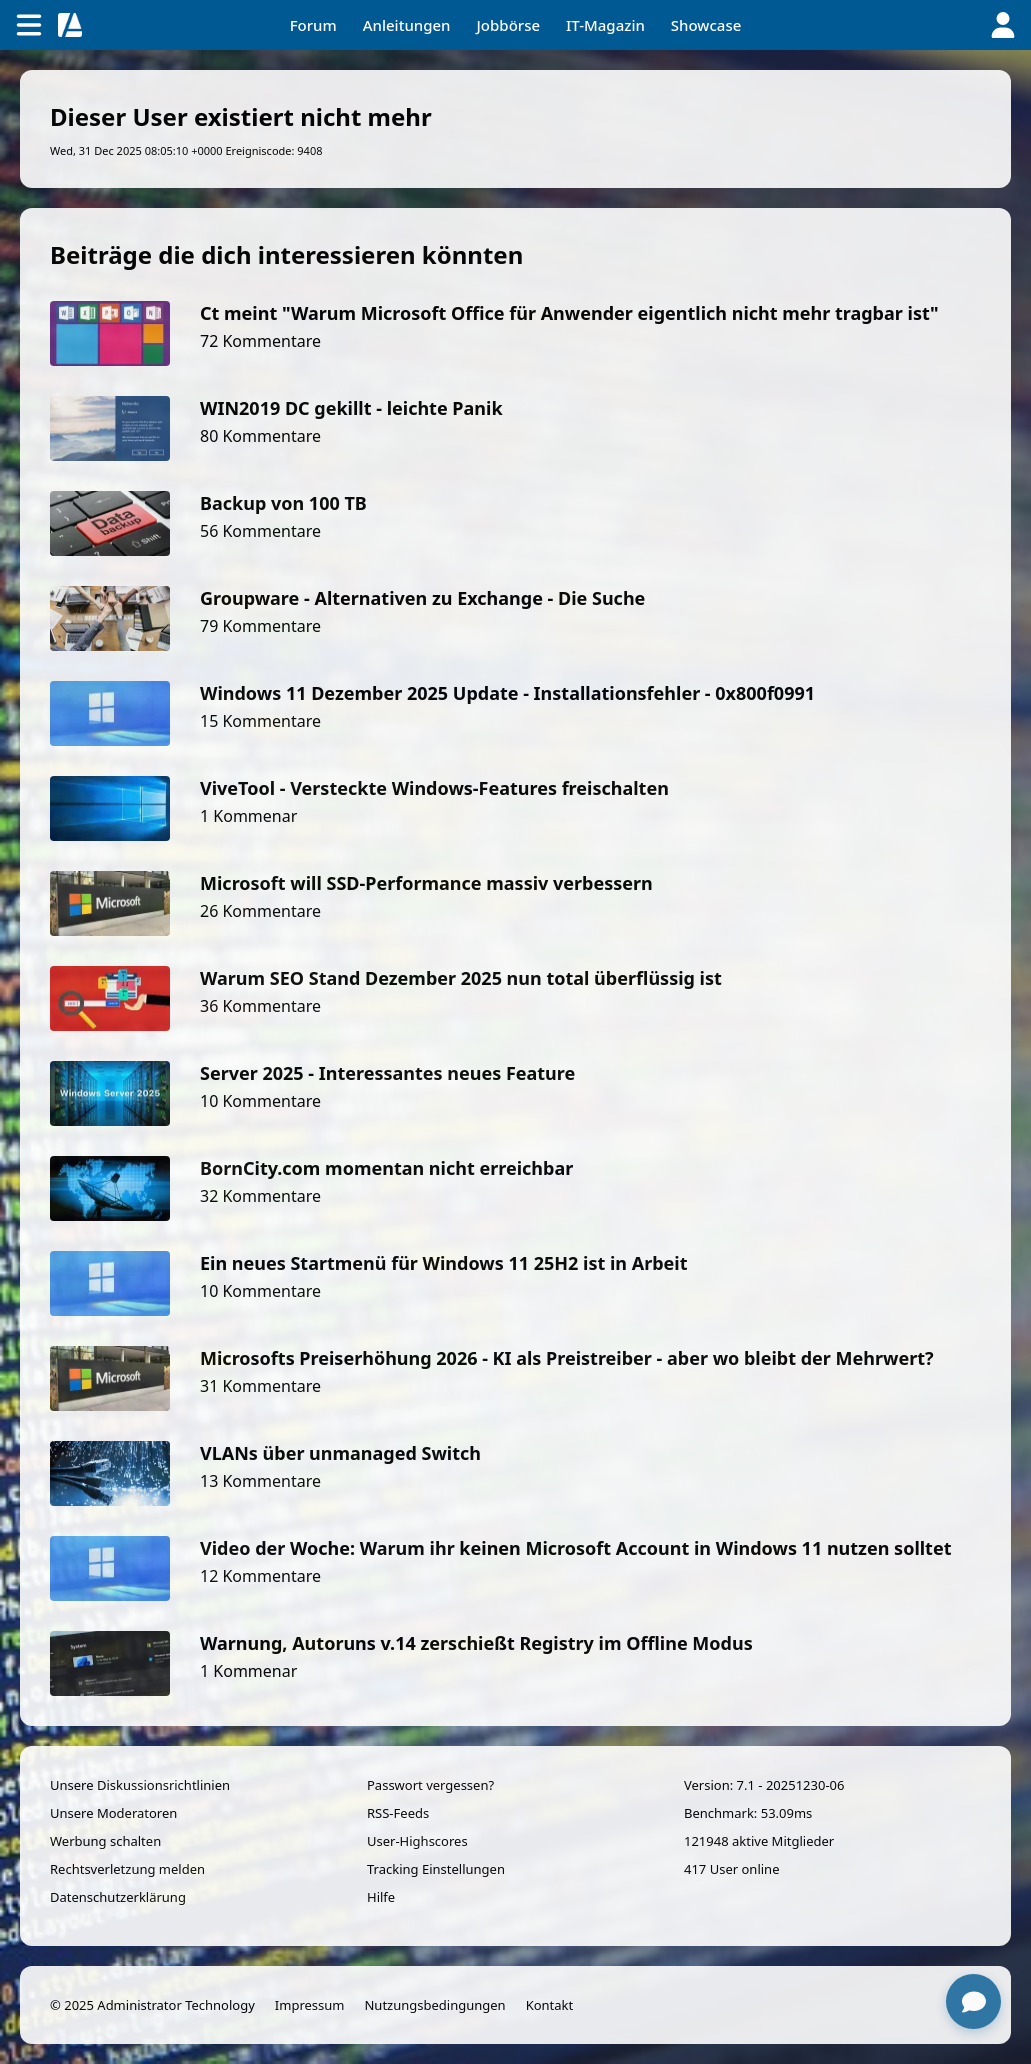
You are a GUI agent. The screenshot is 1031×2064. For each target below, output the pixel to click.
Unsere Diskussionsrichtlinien (140, 1785)
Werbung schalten (105, 1841)
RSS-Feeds (398, 1813)
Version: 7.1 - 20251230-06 (764, 1785)
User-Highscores (417, 1841)
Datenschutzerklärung (118, 1897)
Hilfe (381, 1897)
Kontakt (550, 2005)
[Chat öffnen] (973, 2001)
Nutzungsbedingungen (434, 2005)
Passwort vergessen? (430, 1785)
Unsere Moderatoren (113, 1813)
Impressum (310, 2005)
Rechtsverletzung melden (127, 1869)
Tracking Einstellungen (436, 1869)
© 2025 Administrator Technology (152, 2005)
